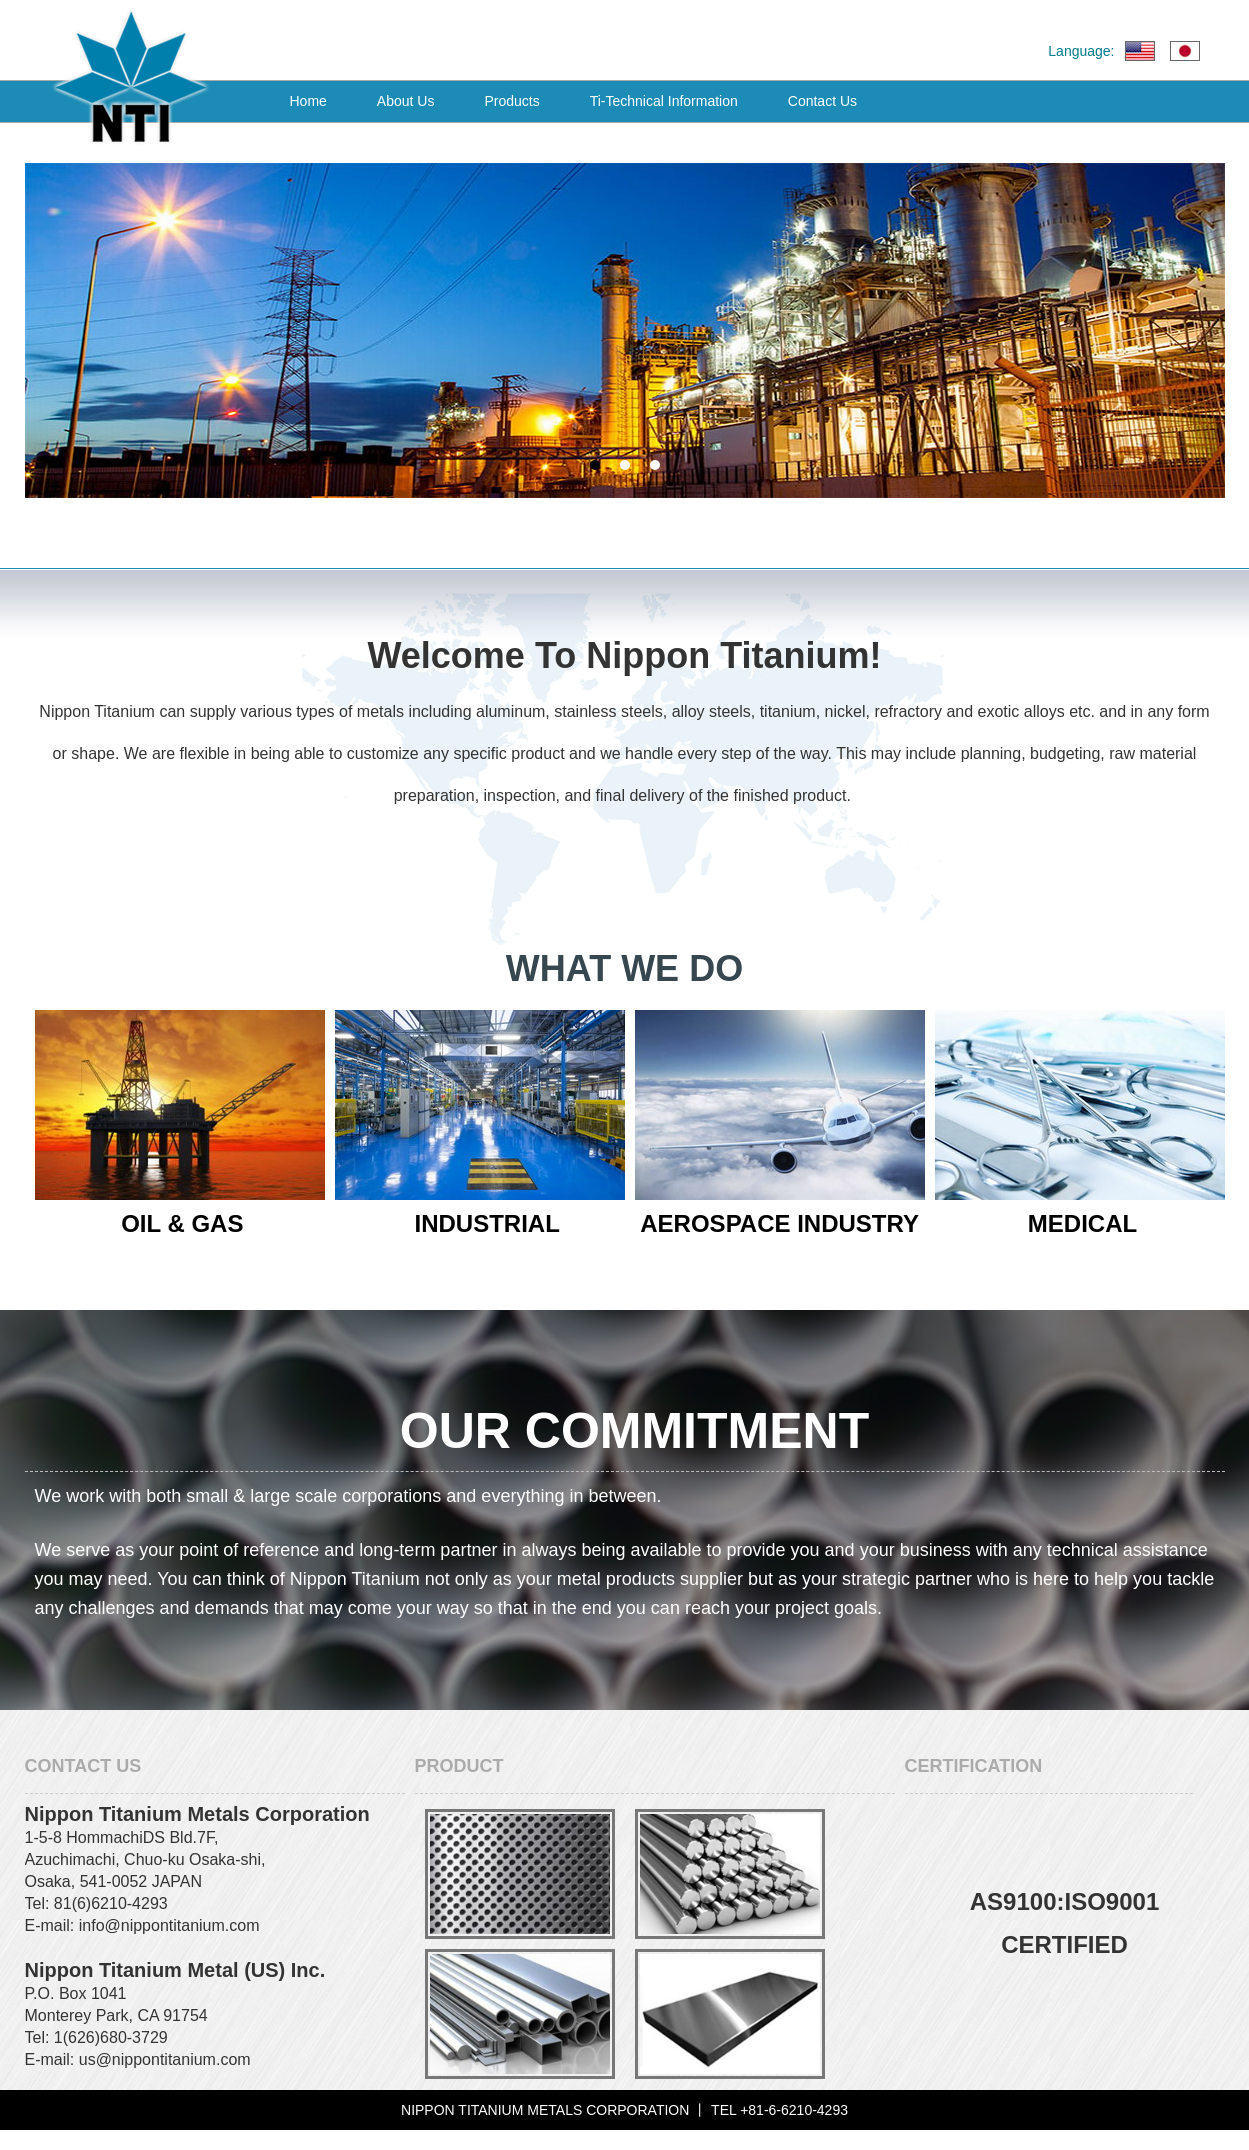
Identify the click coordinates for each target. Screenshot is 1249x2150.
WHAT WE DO (624, 968)
